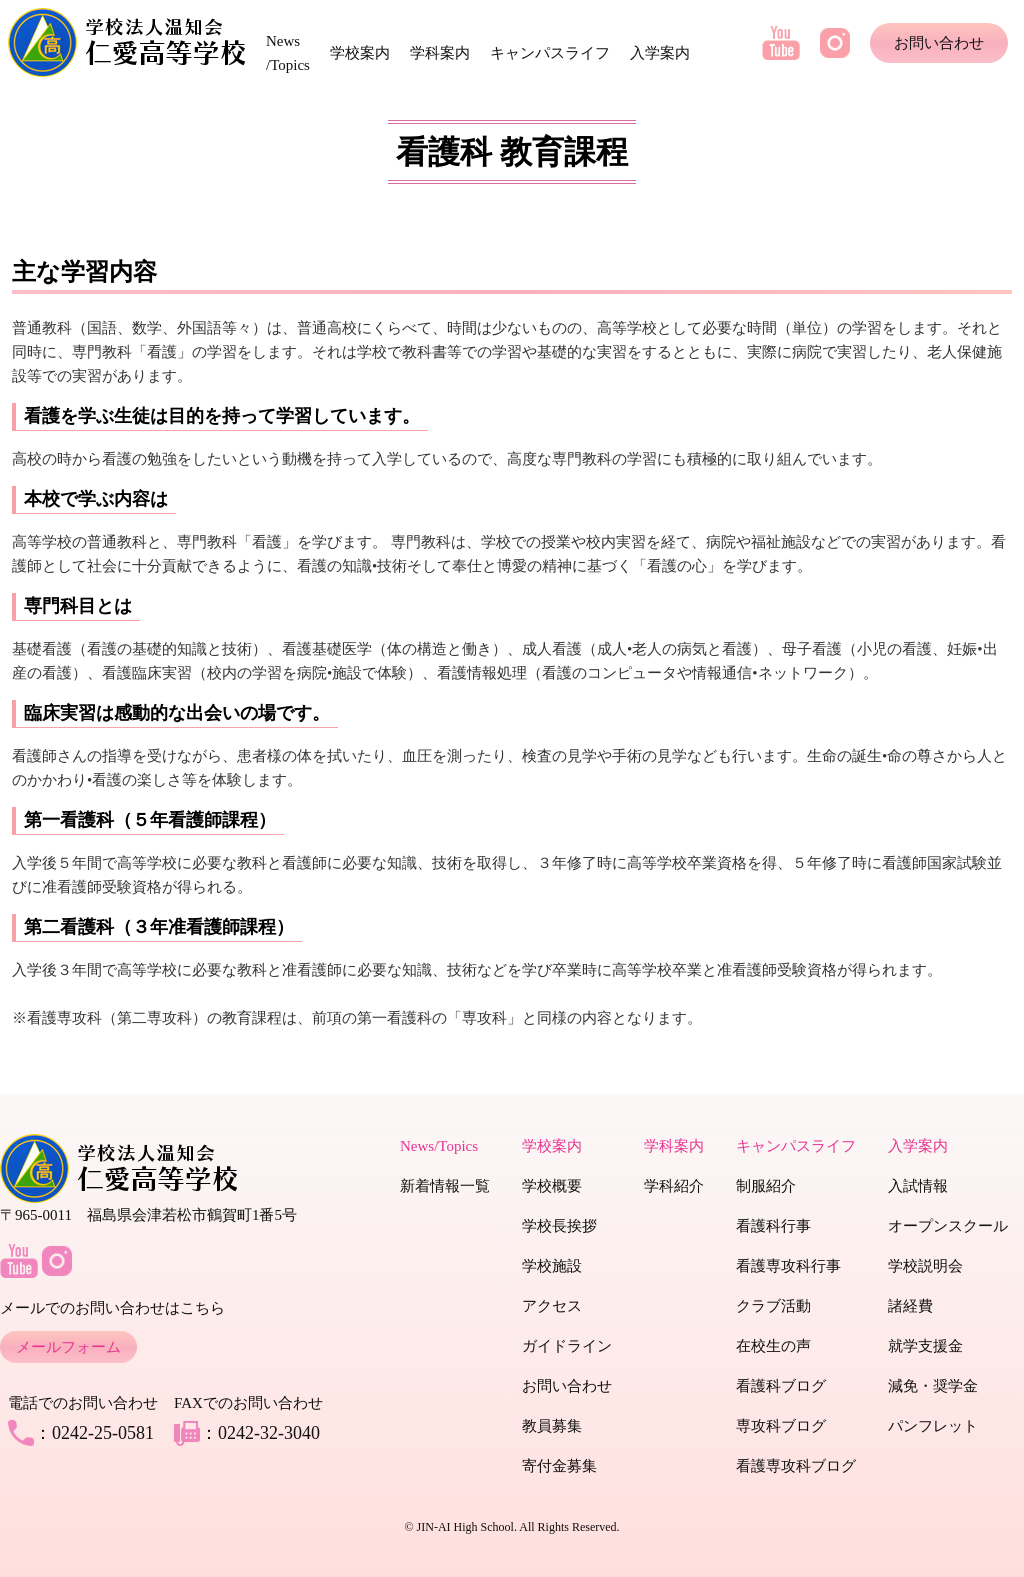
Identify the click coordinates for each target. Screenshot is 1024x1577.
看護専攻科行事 (788, 1266)
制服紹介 (766, 1186)
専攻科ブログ (781, 1426)
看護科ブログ (781, 1386)
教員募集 (552, 1426)
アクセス (552, 1306)
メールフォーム (68, 1347)
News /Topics (288, 53)
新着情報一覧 (445, 1186)
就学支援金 (925, 1346)
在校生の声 (773, 1346)
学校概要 (552, 1186)
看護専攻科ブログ (796, 1466)
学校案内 (360, 53)
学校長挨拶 (559, 1226)
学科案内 (440, 53)
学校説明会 (925, 1266)
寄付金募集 (559, 1466)
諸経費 (910, 1306)
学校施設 (552, 1266)
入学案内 (660, 53)
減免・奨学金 (933, 1386)
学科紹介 (674, 1186)
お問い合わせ (939, 43)
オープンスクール (948, 1226)
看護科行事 (773, 1226)
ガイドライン (567, 1346)
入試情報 (918, 1186)
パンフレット (933, 1426)
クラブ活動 (773, 1306)
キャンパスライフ (550, 53)
